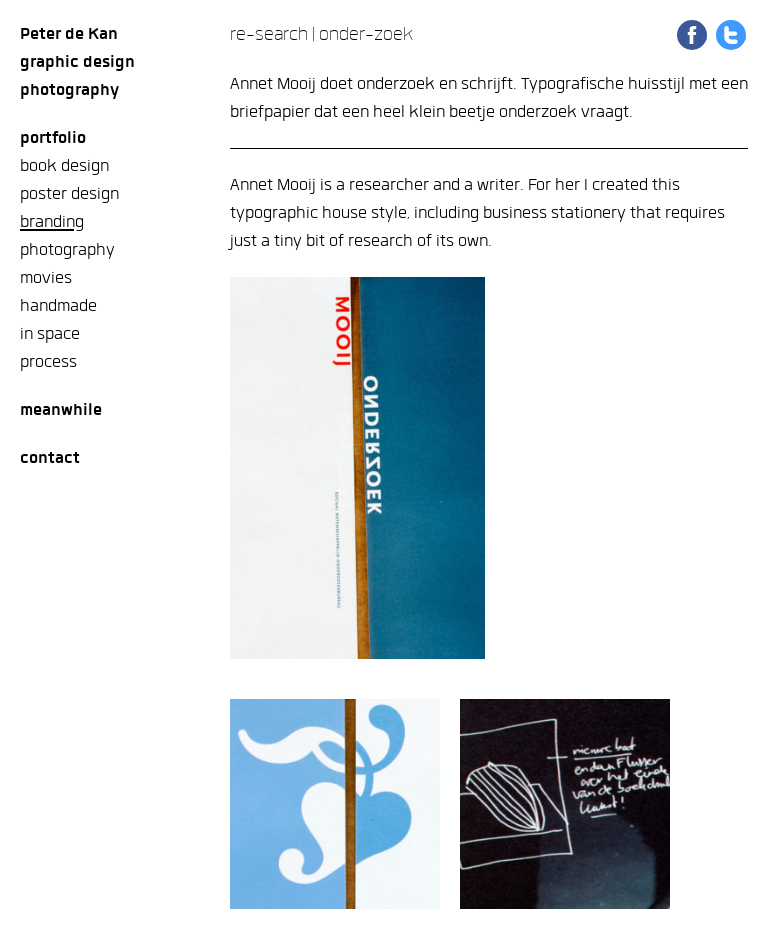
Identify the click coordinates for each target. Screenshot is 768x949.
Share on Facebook (692, 35)
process (48, 361)
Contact (50, 457)
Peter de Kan (69, 33)
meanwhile (61, 409)
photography (67, 249)
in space (50, 333)
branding (52, 221)
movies (46, 277)
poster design (69, 193)
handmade (58, 305)
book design (64, 165)
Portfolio (53, 137)
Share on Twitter (731, 35)
